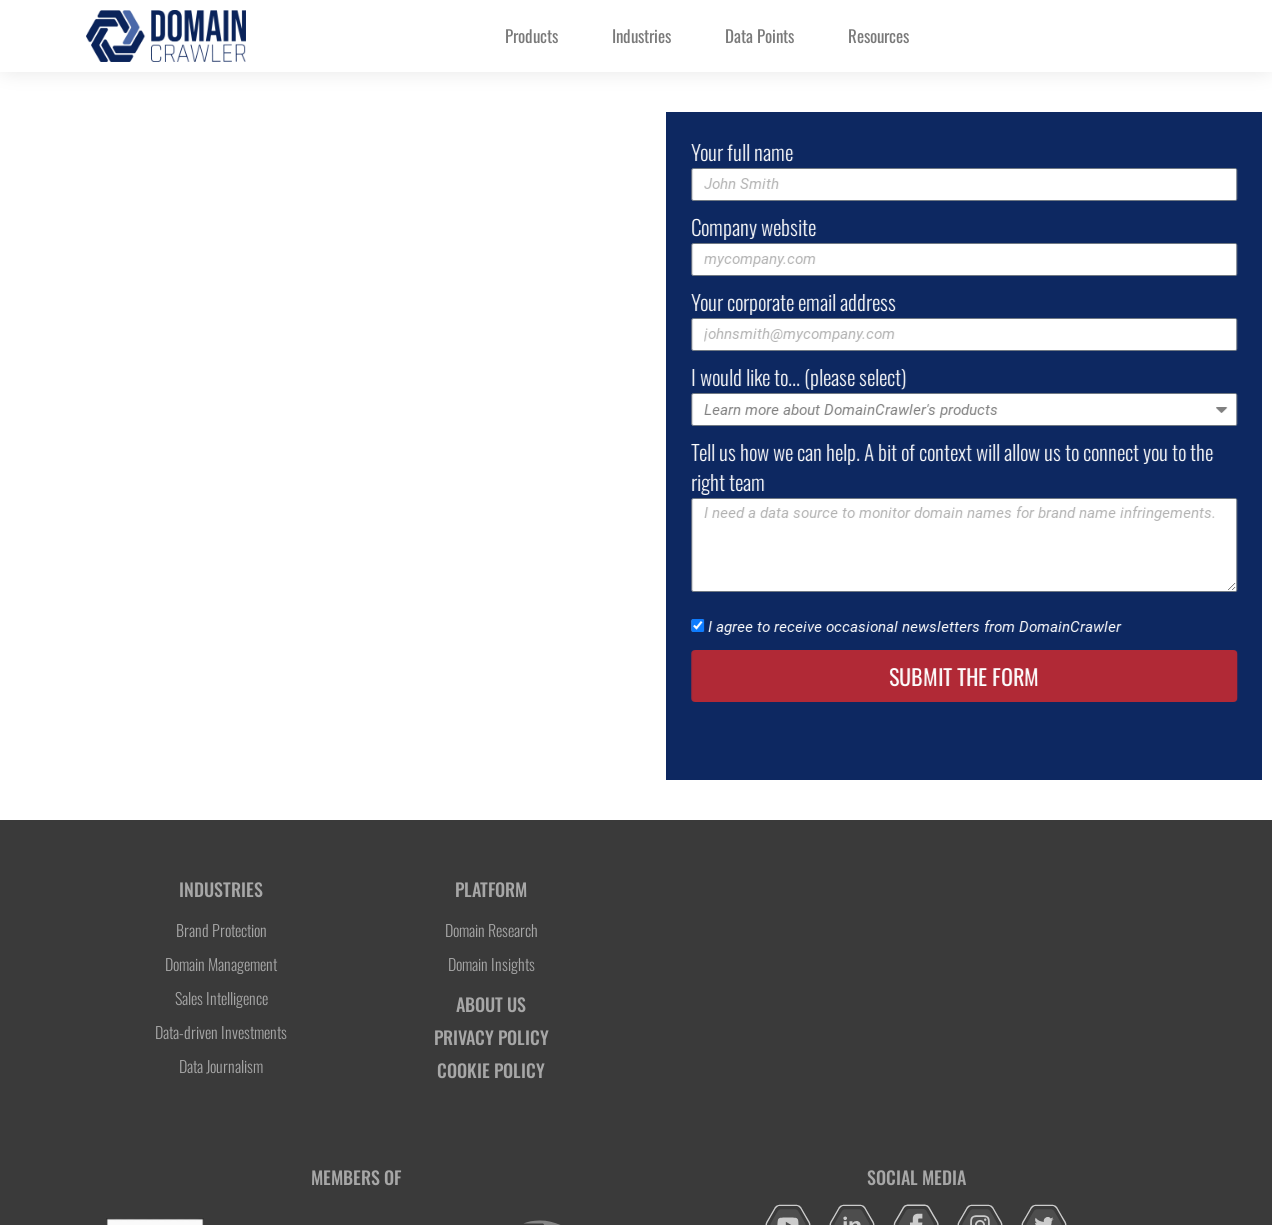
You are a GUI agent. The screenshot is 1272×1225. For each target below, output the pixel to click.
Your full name (786, 152)
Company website (797, 227)
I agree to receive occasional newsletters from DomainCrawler (958, 628)
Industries (641, 35)
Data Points (759, 35)
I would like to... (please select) (842, 377)
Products (531, 35)
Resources (878, 35)
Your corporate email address (837, 302)
